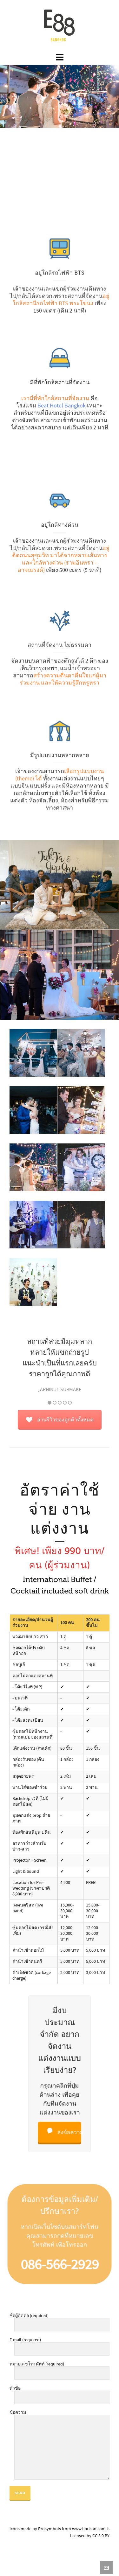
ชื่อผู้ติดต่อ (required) (59, 2321)
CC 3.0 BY (100, 2536)
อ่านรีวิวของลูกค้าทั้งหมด (59, 1420)
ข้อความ (59, 2415)
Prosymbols (49, 2529)
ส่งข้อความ (63, 2123)
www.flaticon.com (89, 2529)
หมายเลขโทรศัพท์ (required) (59, 2369)
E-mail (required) (59, 2345)
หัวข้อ (59, 2393)
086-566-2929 (59, 2260)
